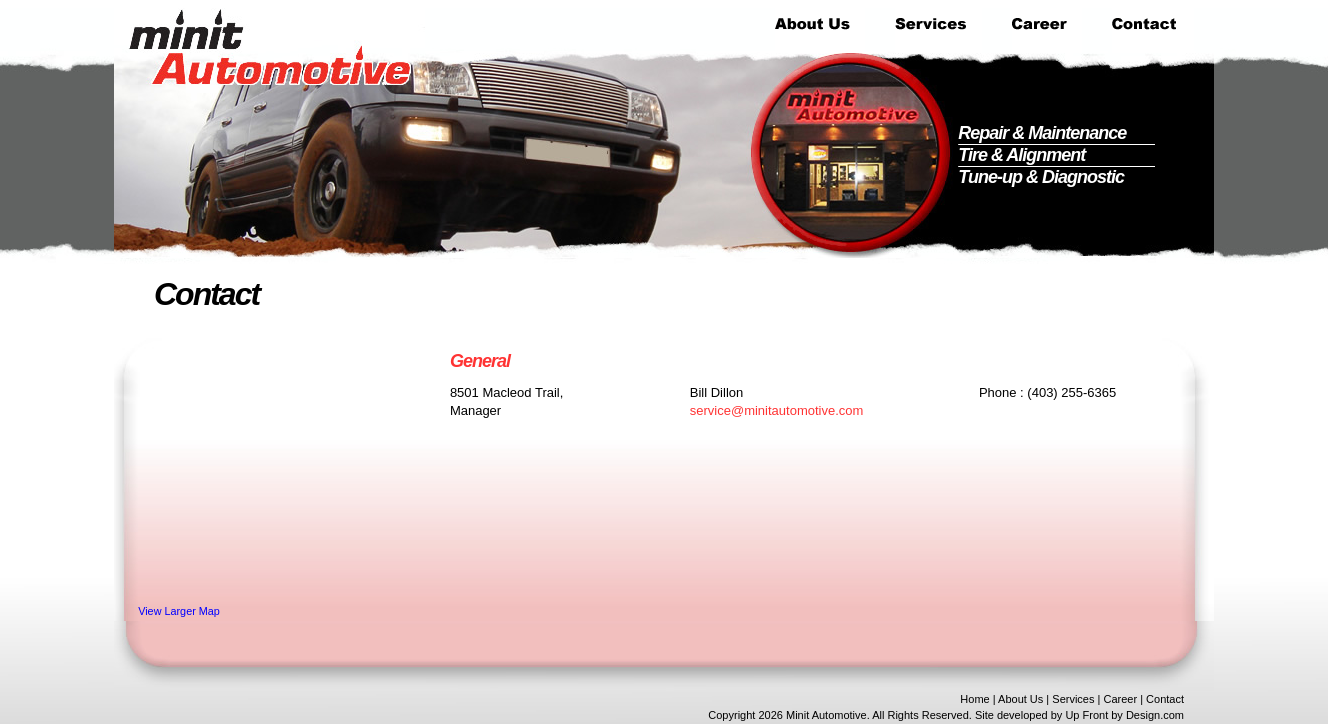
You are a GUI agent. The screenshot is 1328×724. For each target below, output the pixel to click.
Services (1073, 699)
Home (974, 699)
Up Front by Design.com (1124, 715)
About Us (1020, 699)
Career (1120, 699)
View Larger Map (179, 611)
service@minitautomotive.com (777, 410)
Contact (1165, 699)
